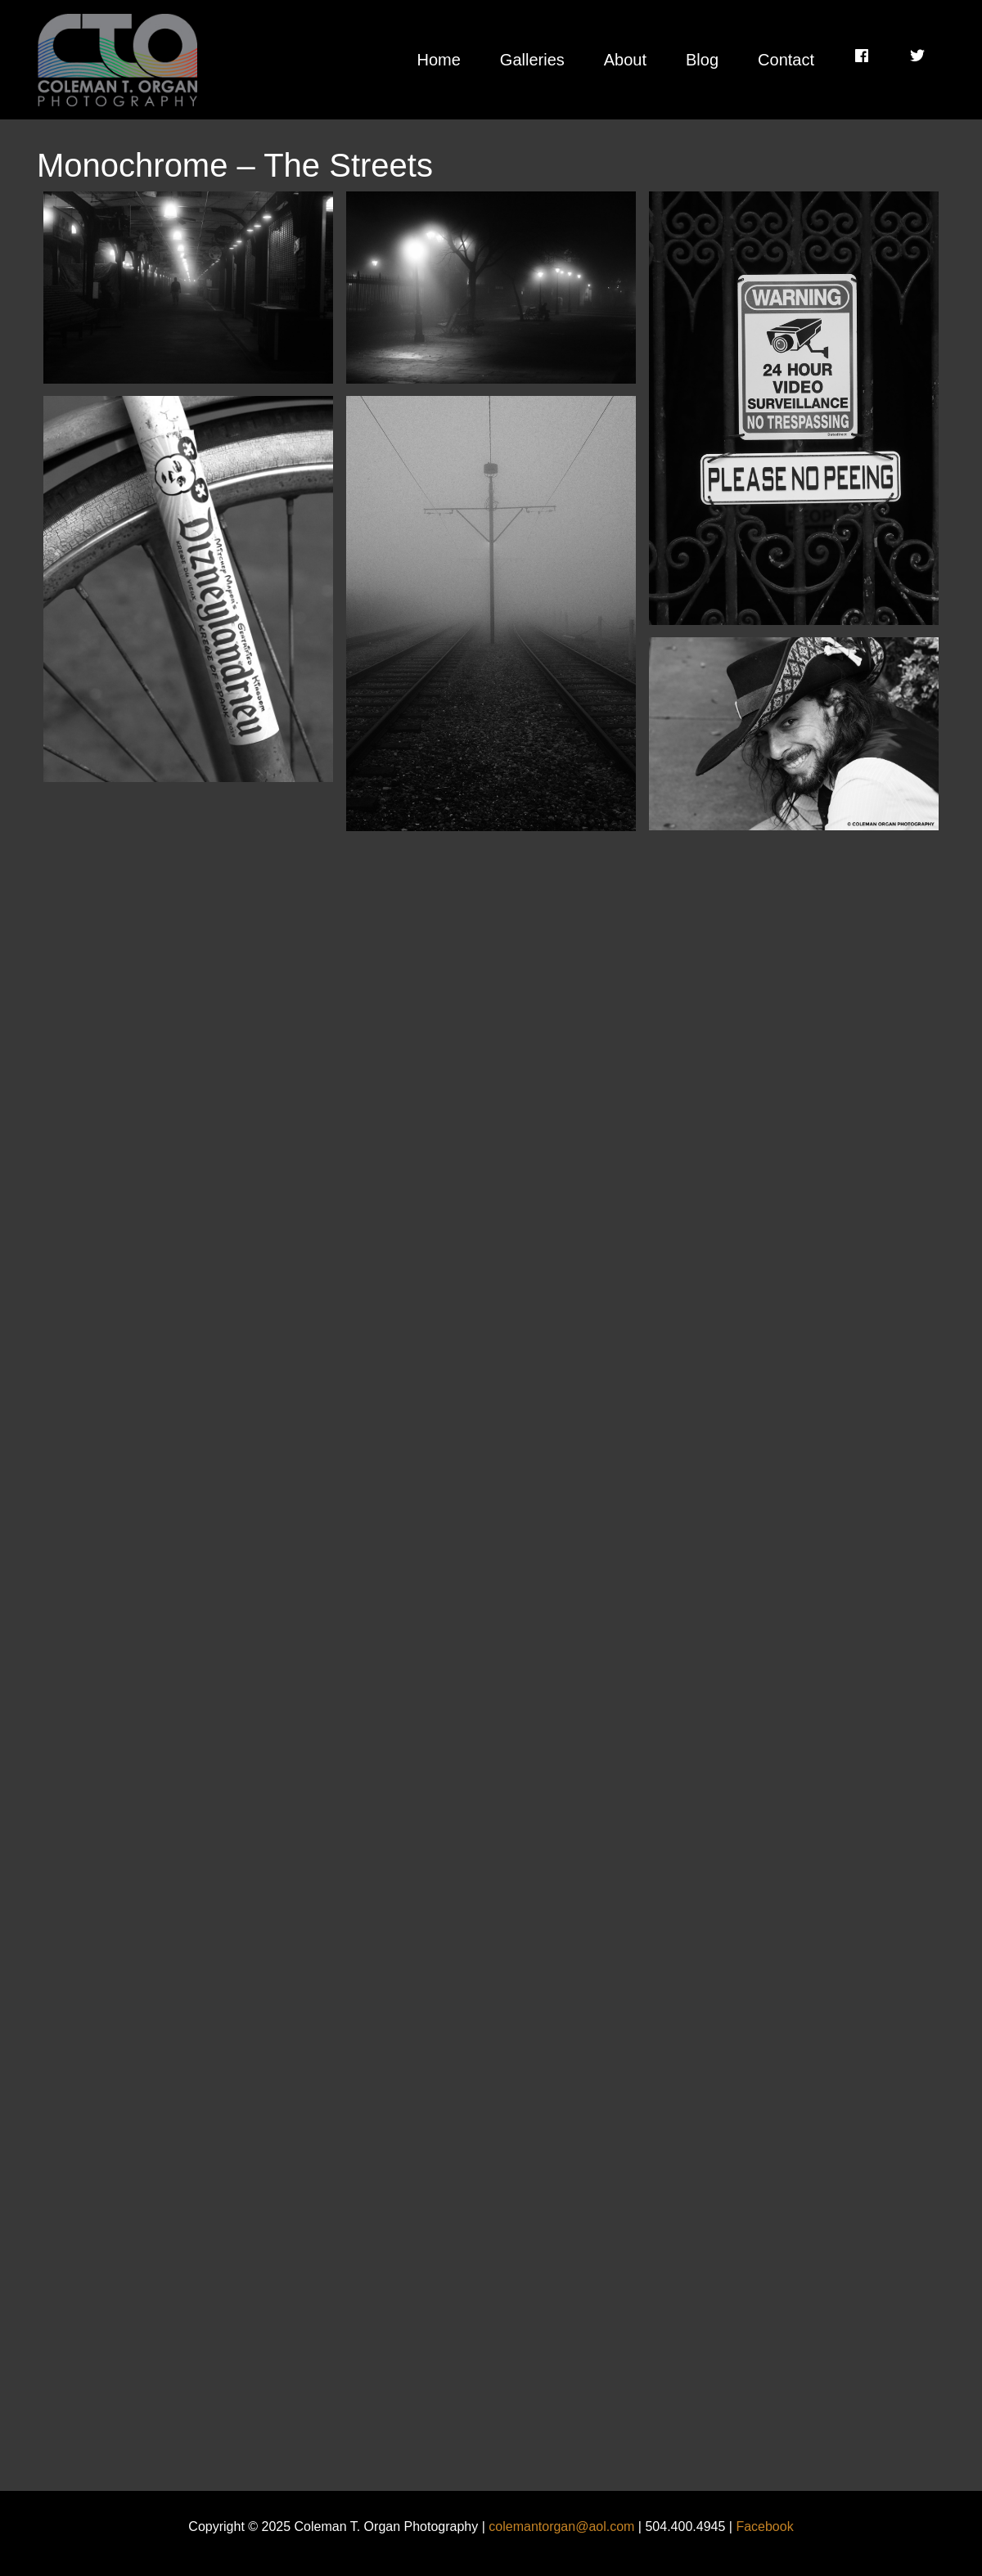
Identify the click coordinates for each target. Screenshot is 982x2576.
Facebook (764, 2526)
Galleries (532, 60)
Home (438, 60)
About (625, 60)
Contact (786, 60)
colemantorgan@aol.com (561, 2526)
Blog (702, 60)
